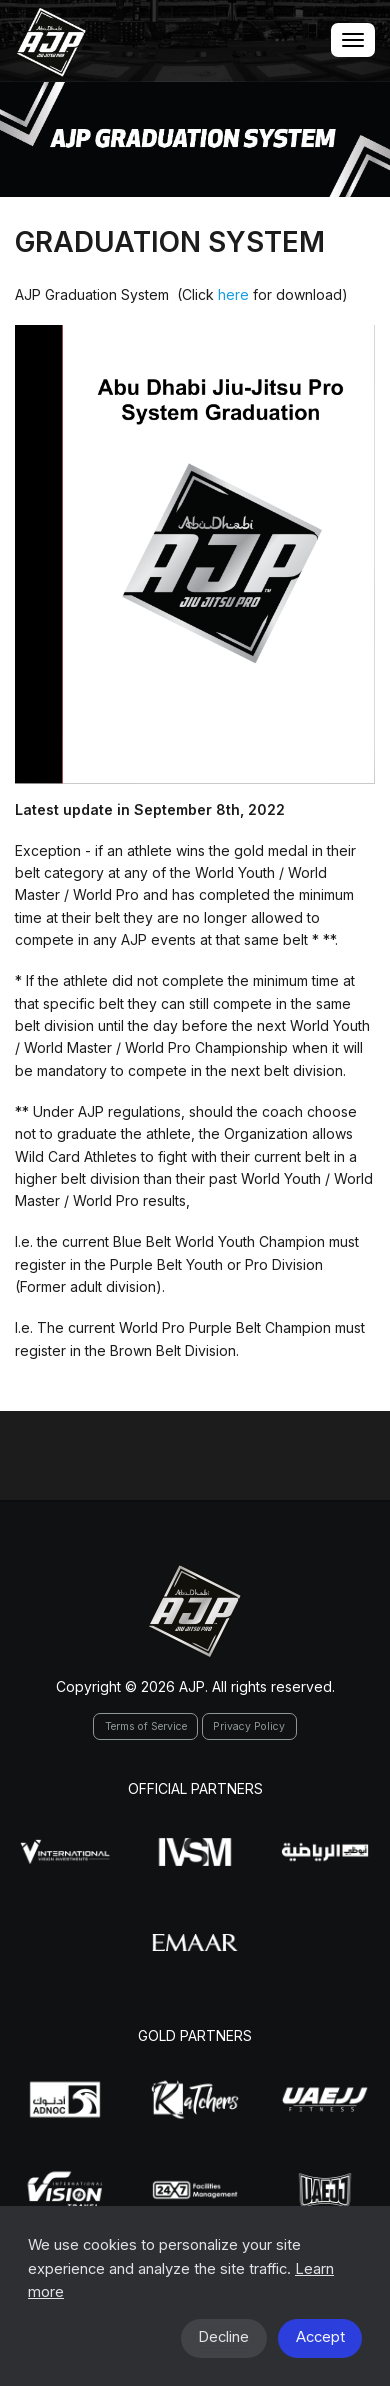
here (233, 294)
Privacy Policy (249, 1726)
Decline (223, 2337)
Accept (320, 2337)
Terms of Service (146, 1726)
